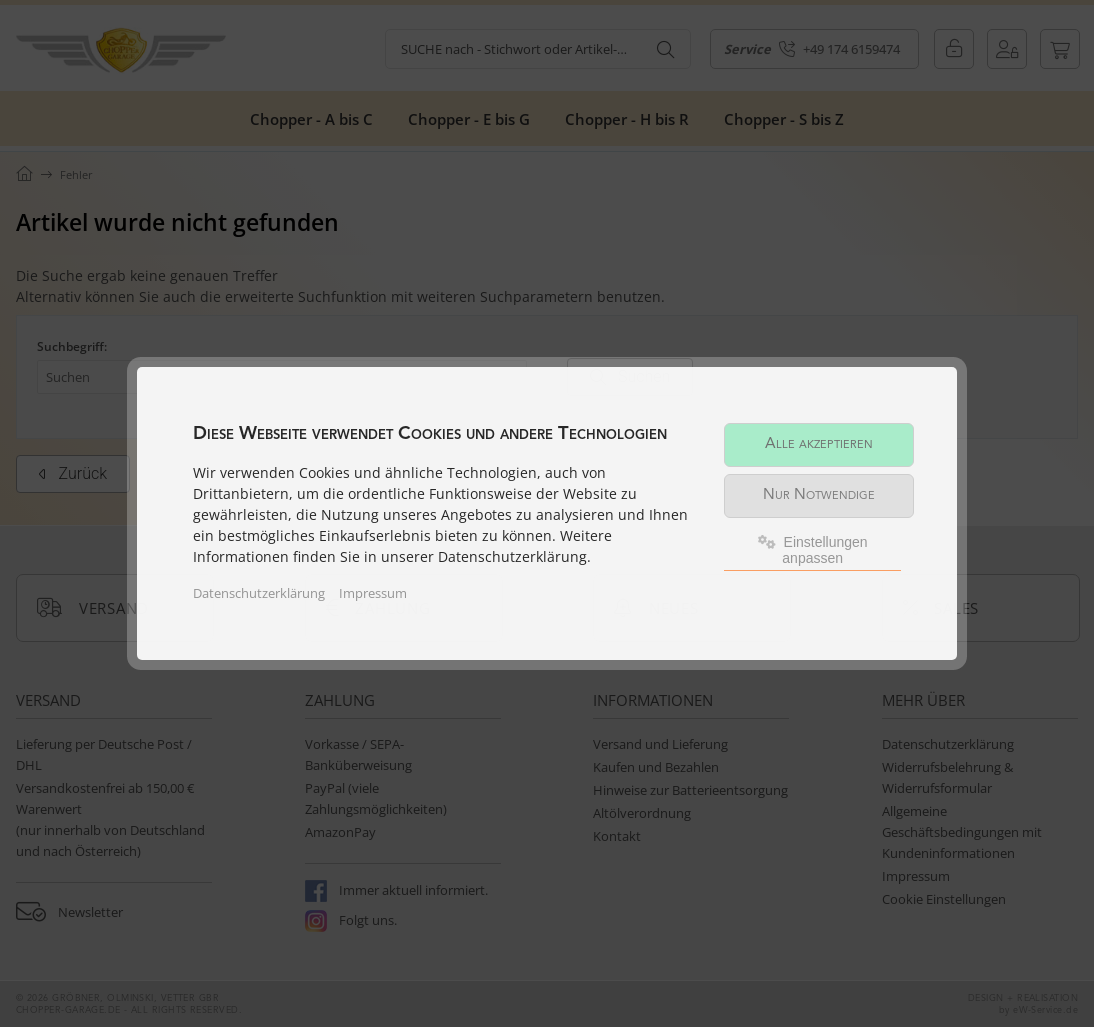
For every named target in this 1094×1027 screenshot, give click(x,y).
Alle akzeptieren (819, 444)
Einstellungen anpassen (813, 550)
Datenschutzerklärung (259, 593)
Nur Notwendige (819, 495)
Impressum (373, 593)
